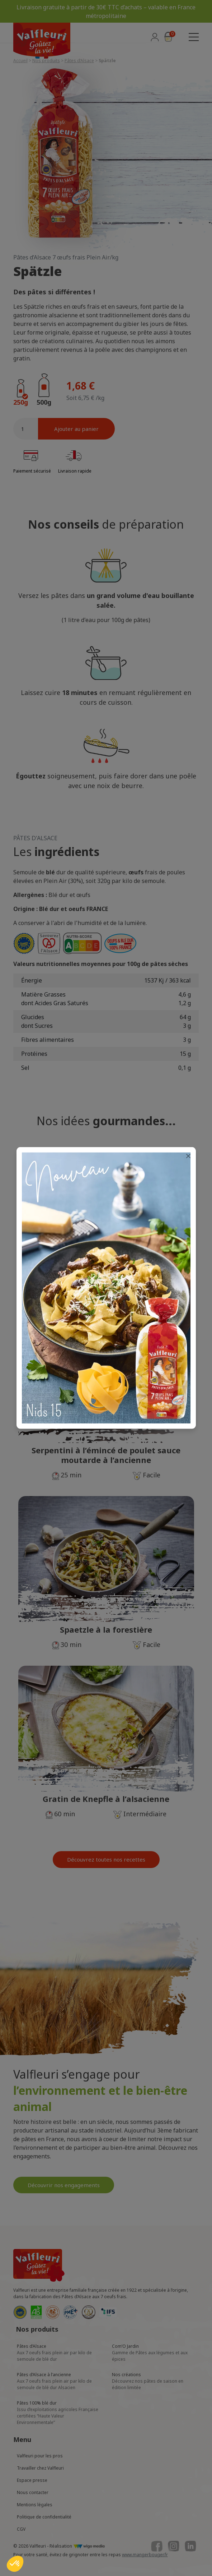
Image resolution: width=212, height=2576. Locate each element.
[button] (15, 2563)
